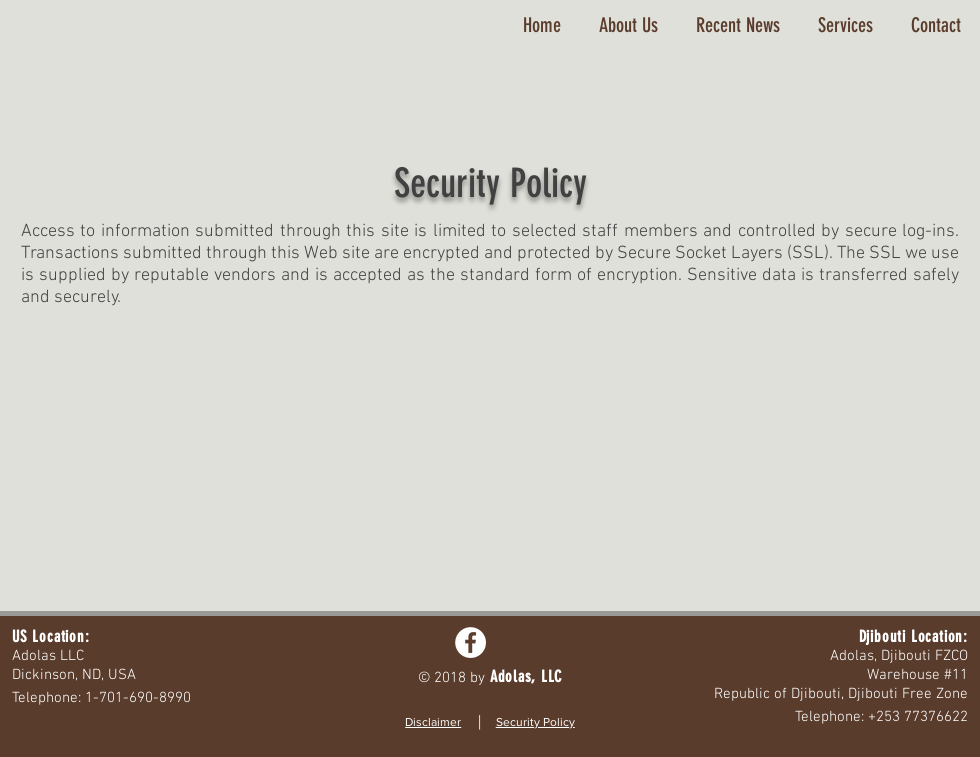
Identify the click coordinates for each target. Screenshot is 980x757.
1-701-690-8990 (138, 698)
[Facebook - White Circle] (470, 642)
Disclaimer (433, 722)
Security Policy (535, 722)
